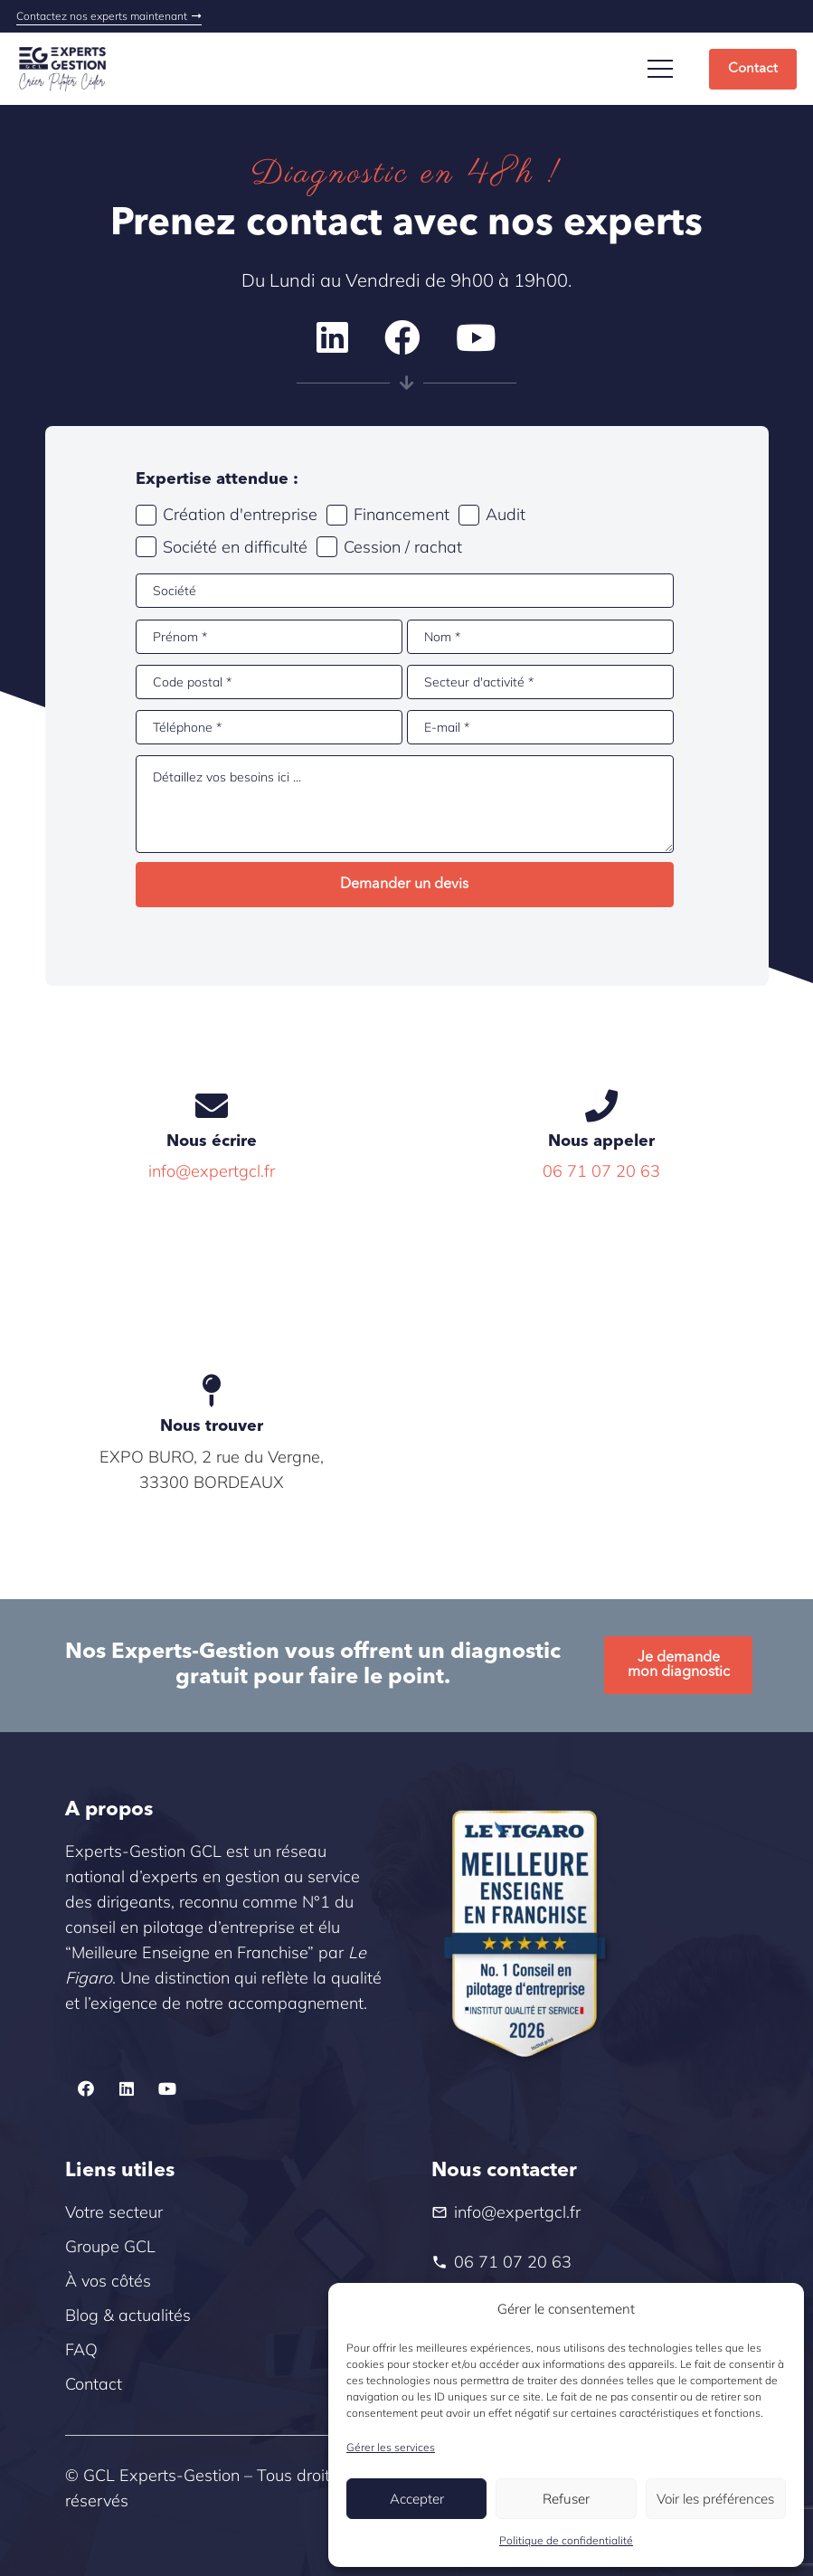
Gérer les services (390, 2447)
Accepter (417, 2498)
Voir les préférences (715, 2498)
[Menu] (660, 68)
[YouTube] (476, 338)
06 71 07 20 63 (601, 1170)
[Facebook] (402, 338)
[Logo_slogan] (62, 69)
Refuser (566, 2498)
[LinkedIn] (332, 338)
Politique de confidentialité (566, 2540)
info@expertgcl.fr (211, 1170)
